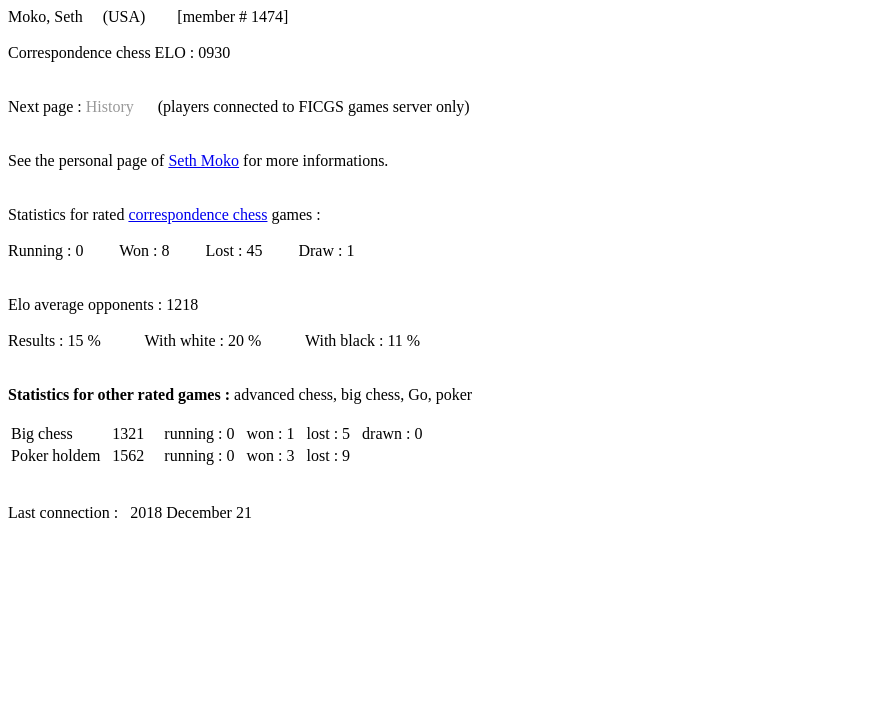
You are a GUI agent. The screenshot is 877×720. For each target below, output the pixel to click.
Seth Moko (203, 160)
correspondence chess (197, 214)
